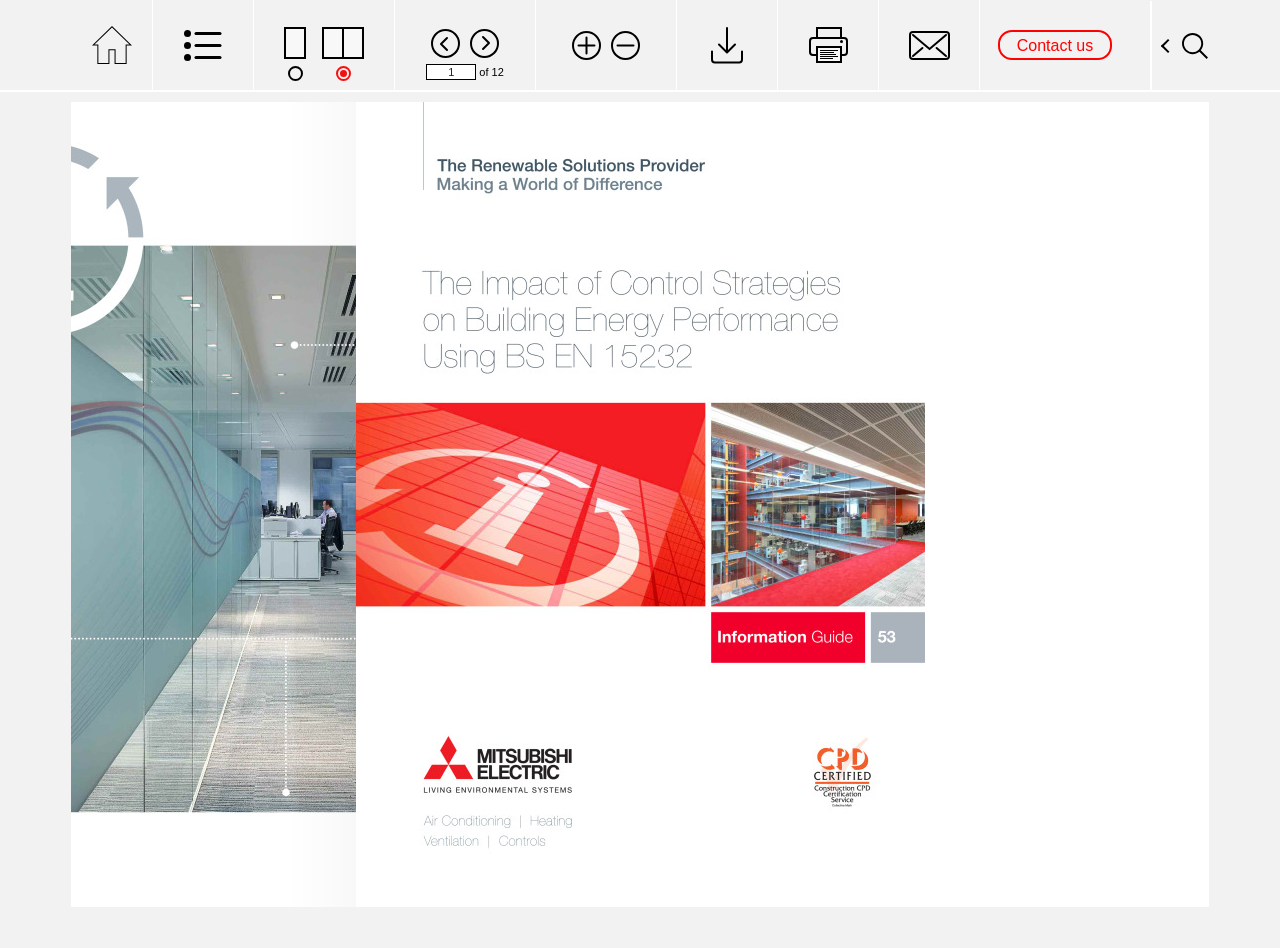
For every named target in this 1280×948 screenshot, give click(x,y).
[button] (586, 45)
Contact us (1055, 45)
